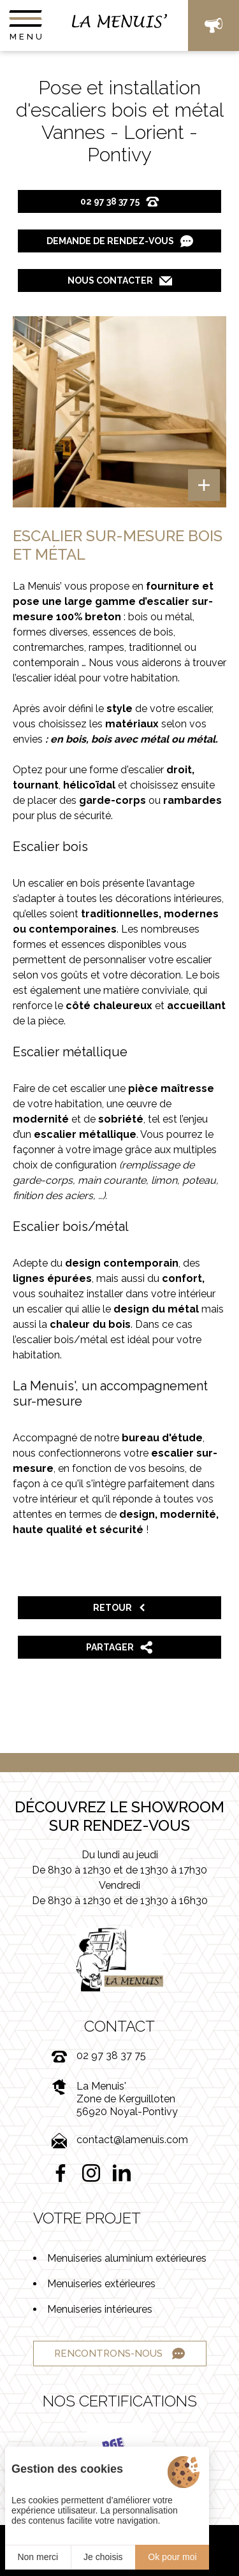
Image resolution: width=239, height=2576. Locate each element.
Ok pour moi (172, 2557)
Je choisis (102, 2557)
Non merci (37, 2557)
